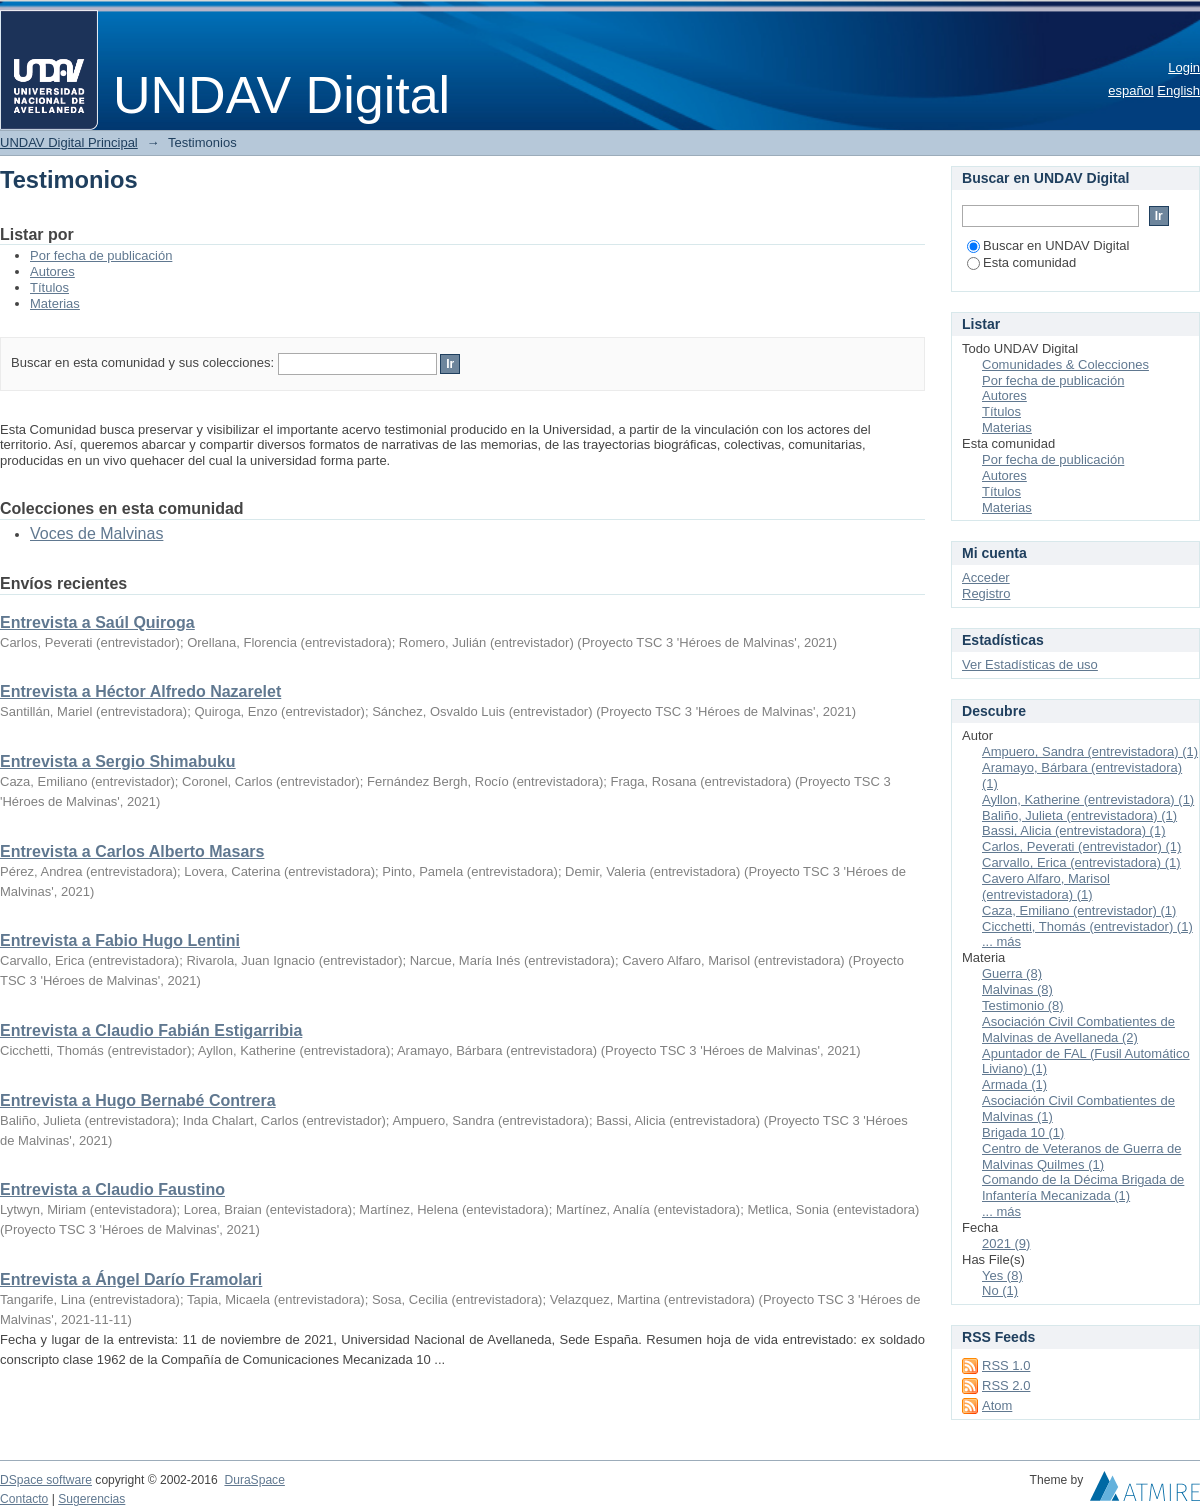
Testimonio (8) (1023, 1005)
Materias (55, 303)
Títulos (49, 287)
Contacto (24, 1499)
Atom (997, 1405)
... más (1001, 941)
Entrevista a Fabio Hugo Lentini (120, 940)
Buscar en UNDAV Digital (1048, 245)
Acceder (986, 577)
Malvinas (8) (1017, 989)
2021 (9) (1006, 1243)
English (1178, 90)
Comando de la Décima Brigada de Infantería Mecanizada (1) (1083, 1187)
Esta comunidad (1021, 262)
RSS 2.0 (1006, 1385)
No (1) (1000, 1290)
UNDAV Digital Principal (69, 142)
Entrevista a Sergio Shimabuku (118, 761)
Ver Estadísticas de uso (1030, 664)
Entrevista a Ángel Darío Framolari (131, 1279)
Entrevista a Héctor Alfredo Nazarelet (140, 691)
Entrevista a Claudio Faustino (112, 1189)
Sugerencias (91, 1499)
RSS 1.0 (1006, 1365)
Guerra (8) (1012, 973)
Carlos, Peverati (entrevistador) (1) (1081, 846)
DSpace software (46, 1480)
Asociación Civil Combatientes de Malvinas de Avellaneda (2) (1078, 1029)
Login (1184, 67)
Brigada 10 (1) (1023, 1132)
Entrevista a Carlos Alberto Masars (132, 851)
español (1131, 90)
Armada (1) (1014, 1084)
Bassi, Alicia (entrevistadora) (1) (1074, 830)
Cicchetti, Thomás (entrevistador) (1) (1087, 926)
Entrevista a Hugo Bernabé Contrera (138, 1100)
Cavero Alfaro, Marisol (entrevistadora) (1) (1046, 886)
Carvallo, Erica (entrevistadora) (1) (1081, 862)
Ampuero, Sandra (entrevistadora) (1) (1090, 751)
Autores (52, 271)
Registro (986, 593)
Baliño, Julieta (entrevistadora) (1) (1079, 815)
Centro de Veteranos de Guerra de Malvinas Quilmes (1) (1081, 1156)
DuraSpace (254, 1480)
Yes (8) (1002, 1275)
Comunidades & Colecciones (1065, 364)
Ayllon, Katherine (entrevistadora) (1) (1088, 799)
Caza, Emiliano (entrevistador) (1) (1079, 910)
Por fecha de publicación (101, 255)
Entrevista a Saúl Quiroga (97, 622)
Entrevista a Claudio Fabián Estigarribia (151, 1030)
